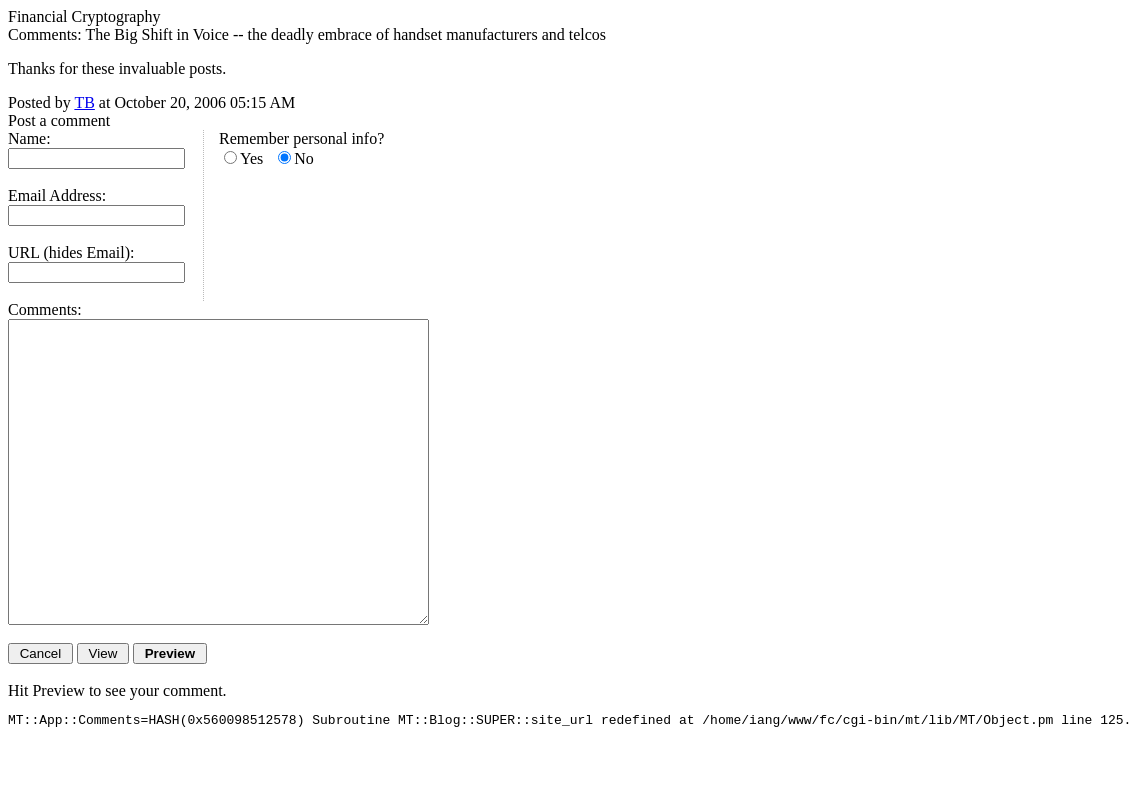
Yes (251, 158)
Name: (29, 138)
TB (84, 102)
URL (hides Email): (71, 252)
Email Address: (57, 195)
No (304, 158)
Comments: (45, 309)
